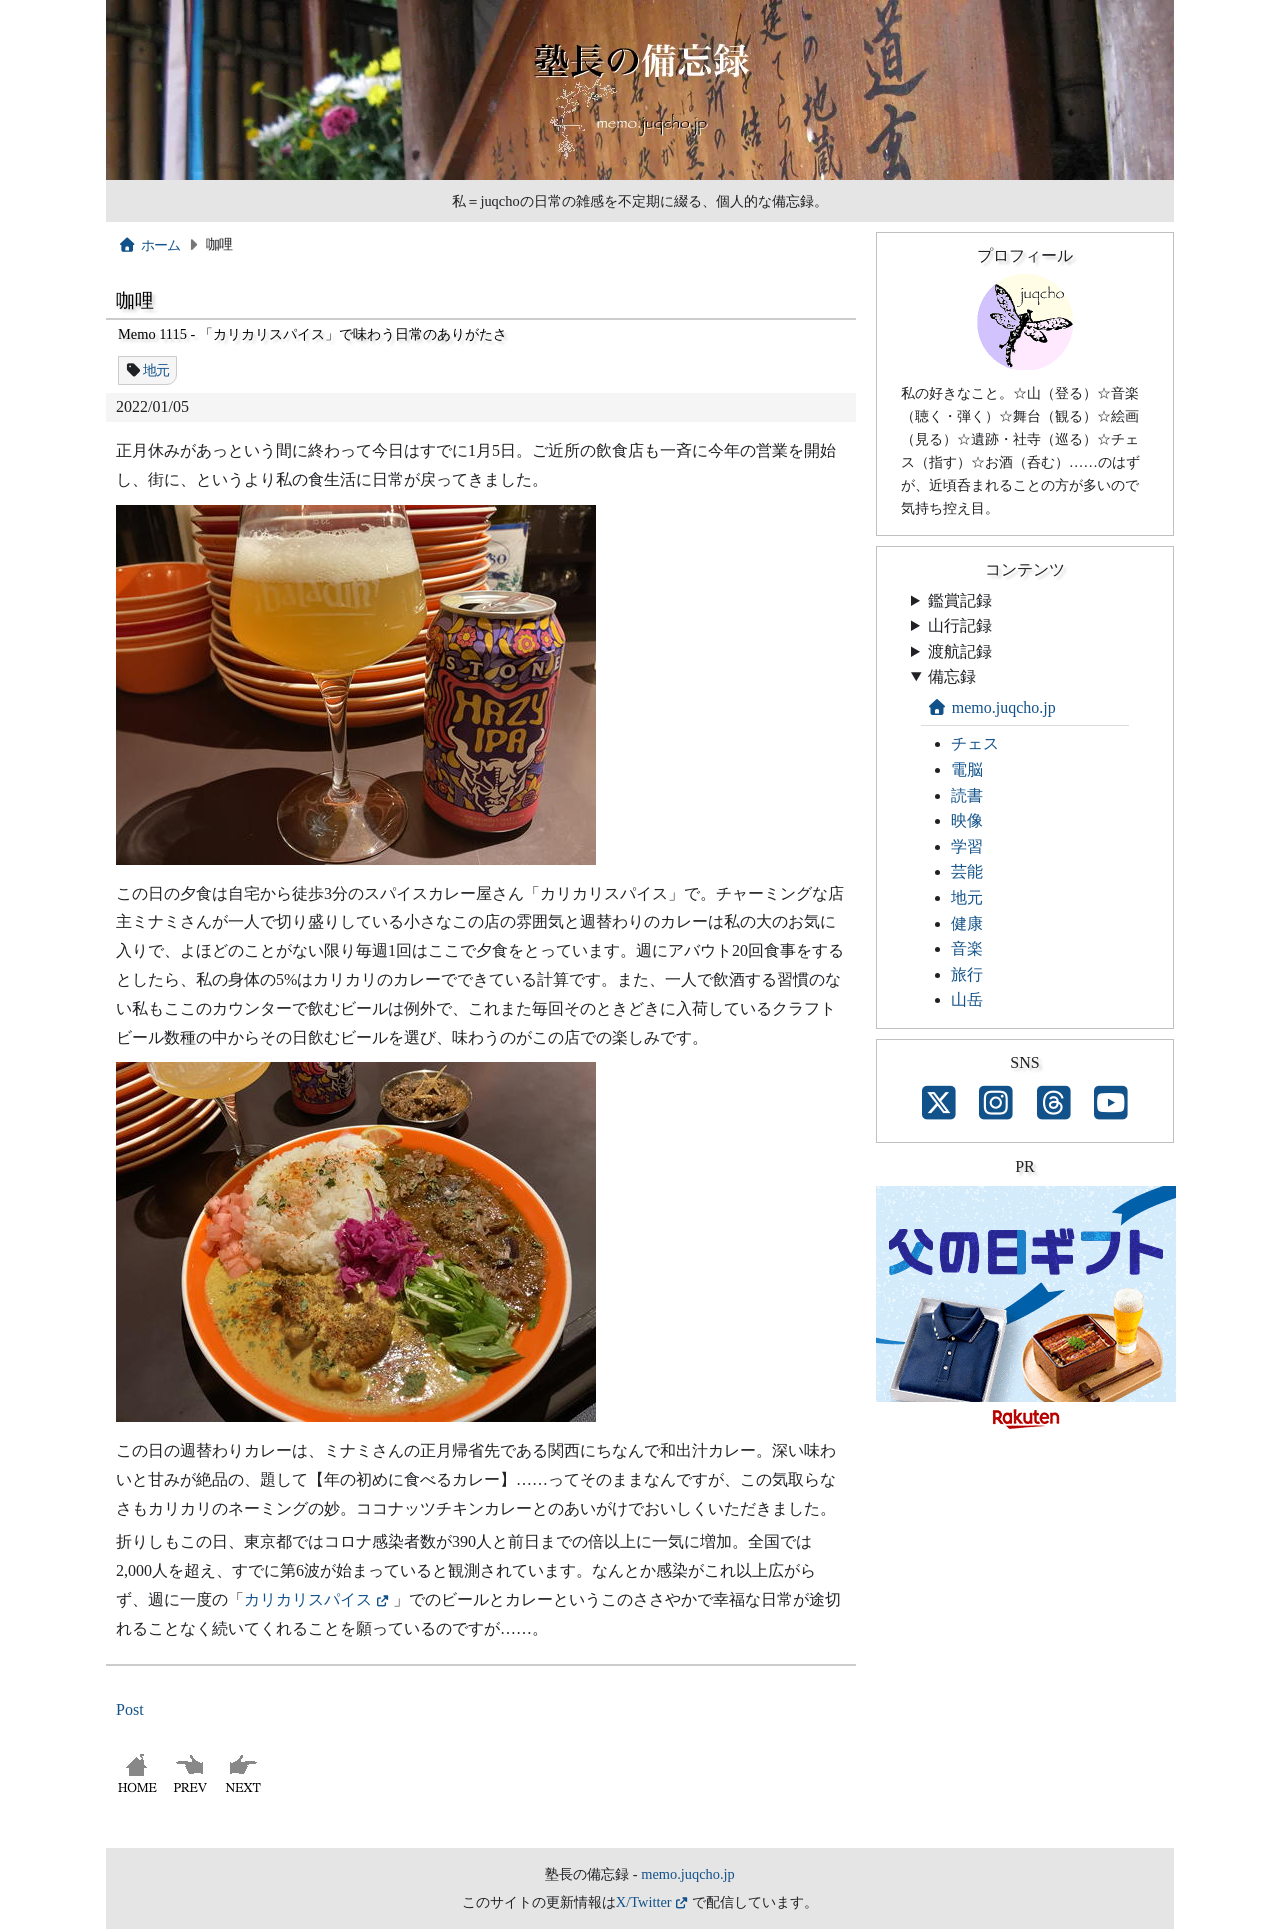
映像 (967, 820)
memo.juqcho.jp (991, 707)
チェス (975, 743)
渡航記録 (960, 651)
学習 (967, 846)
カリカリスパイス (308, 1599)
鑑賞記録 (960, 600)
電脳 (967, 769)
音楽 (967, 948)
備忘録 (952, 676)
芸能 (967, 871)
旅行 (967, 974)
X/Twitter (644, 1902)
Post (130, 1709)
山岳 (967, 999)
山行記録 (960, 625)
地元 (156, 370)
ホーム (149, 245)
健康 (967, 923)
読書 (967, 795)
